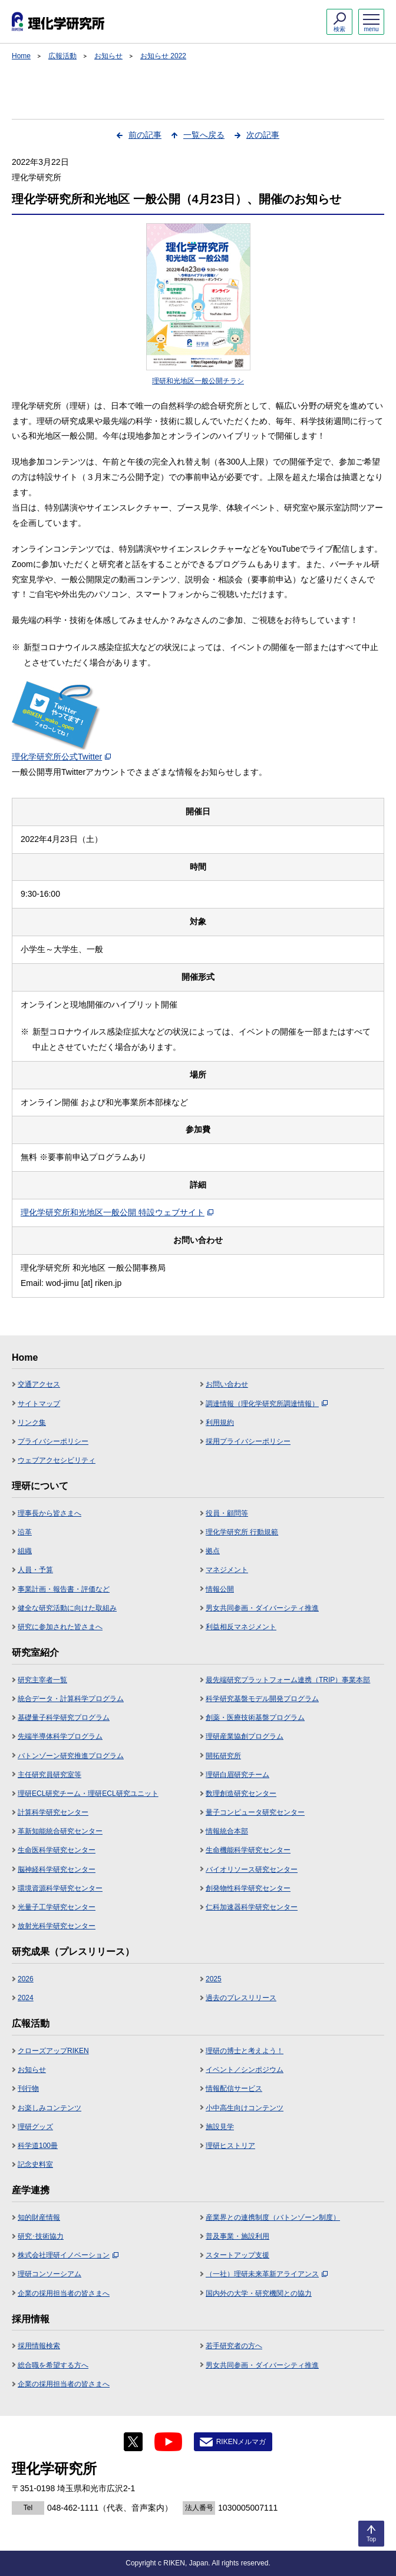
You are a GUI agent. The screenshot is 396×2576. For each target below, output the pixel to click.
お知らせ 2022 (163, 56)
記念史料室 (35, 2164)
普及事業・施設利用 (237, 2236)
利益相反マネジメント (241, 1627)
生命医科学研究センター (56, 1850)
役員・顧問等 (227, 1513)
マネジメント (227, 1570)
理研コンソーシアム (49, 2274)
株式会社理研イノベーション (68, 2255)
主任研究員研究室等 (49, 1775)
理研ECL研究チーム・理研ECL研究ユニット (88, 1793)
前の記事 (144, 135)
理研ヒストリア (230, 2145)
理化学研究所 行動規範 (242, 1532)
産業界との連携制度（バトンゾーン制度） (273, 2217)
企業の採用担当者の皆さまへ (64, 2293)
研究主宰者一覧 (42, 1680)
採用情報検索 (39, 2346)
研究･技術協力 (41, 2236)
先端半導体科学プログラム (60, 1736)
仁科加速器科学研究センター (252, 1907)
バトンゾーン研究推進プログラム (71, 1756)
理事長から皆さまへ (49, 1513)
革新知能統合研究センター (60, 1831)
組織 (25, 1551)
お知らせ (108, 56)
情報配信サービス (234, 2088)
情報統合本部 (227, 1831)
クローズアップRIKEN (53, 2051)
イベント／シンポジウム (244, 2070)
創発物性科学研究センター (248, 1888)
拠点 (213, 1551)
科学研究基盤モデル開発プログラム (262, 1699)
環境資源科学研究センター (60, 1888)
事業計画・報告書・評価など (64, 1589)
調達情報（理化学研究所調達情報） (267, 1404)
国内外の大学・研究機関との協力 (259, 2293)
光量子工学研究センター (56, 1907)
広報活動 (62, 56)
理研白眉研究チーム (237, 1775)
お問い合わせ (227, 1384)
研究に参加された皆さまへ (60, 1627)
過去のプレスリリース (241, 1998)
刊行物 (28, 2088)
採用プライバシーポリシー (248, 1441)
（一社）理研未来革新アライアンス (267, 2274)
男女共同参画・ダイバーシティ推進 (262, 1608)
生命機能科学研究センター (248, 1850)
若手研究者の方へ (234, 2346)
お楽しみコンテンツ (49, 2108)
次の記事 (262, 135)
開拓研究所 (223, 1756)
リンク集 (32, 1422)
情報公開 (220, 1589)
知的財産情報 (39, 2217)
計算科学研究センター (53, 1812)
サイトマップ (39, 1404)
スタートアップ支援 (237, 2255)
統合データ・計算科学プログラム (71, 1699)
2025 (214, 1979)
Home (21, 56)
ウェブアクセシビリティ (56, 1460)
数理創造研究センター (241, 1793)
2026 (26, 1979)
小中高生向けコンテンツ (244, 2108)
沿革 (25, 1532)
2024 (26, 1998)
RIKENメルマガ (241, 2442)
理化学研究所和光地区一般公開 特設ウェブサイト (117, 1212)
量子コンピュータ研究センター (255, 1812)
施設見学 (220, 2127)
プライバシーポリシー (53, 1441)
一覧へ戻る (204, 135)
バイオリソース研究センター (252, 1869)
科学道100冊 (38, 2145)
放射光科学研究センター (56, 1926)
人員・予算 (35, 1570)
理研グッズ (35, 2127)
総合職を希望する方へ (53, 2365)
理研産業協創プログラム (244, 1736)
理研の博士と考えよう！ (244, 2051)
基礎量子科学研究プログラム (64, 1717)
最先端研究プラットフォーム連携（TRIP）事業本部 (288, 1680)
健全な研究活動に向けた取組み (67, 1608)
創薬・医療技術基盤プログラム (255, 1717)
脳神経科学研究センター (56, 1869)
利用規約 (220, 1422)
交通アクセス (39, 1384)
